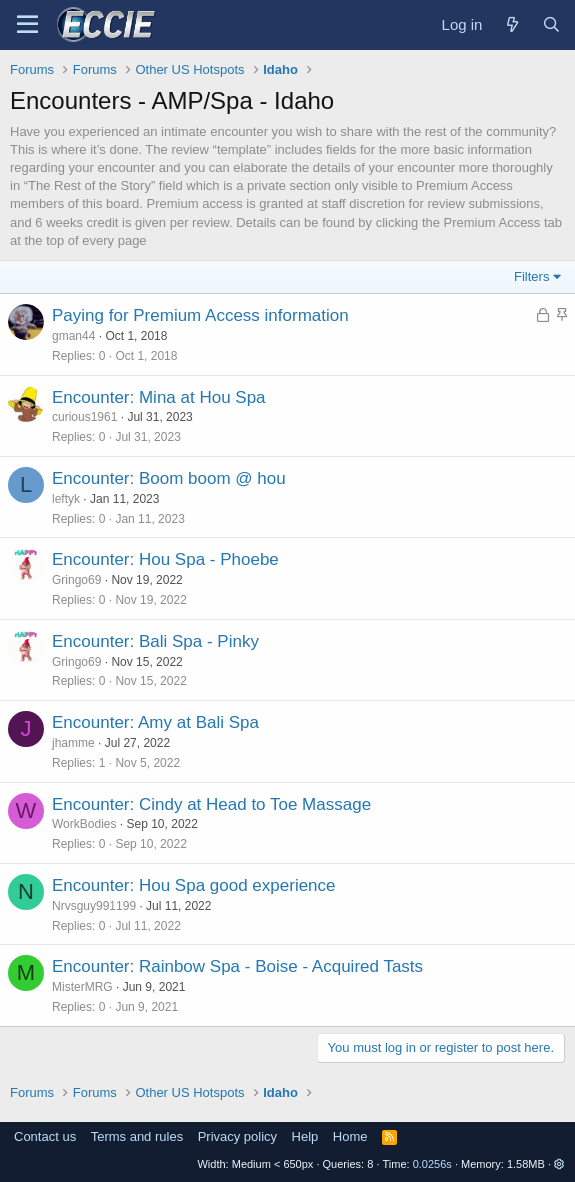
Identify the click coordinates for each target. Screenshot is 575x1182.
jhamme (73, 743)
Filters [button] (531, 276)
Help (305, 1136)
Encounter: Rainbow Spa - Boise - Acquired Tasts (237, 966)
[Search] (551, 24)
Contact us (45, 1136)
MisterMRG (82, 987)
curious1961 (84, 417)
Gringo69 (76, 580)
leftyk (66, 499)
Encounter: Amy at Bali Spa (155, 722)
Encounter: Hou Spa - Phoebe (165, 559)
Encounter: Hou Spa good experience (194, 885)
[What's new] (511, 24)
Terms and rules (137, 1136)
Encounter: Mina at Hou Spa (159, 397)
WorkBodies (84, 824)
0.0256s (432, 1164)
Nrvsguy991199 (94, 906)
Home (350, 1136)
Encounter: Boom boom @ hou (169, 478)
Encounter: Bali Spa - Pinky (155, 641)
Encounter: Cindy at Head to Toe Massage (211, 804)
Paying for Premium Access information (200, 315)
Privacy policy (237, 1136)
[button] (559, 1164)
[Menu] (27, 25)
